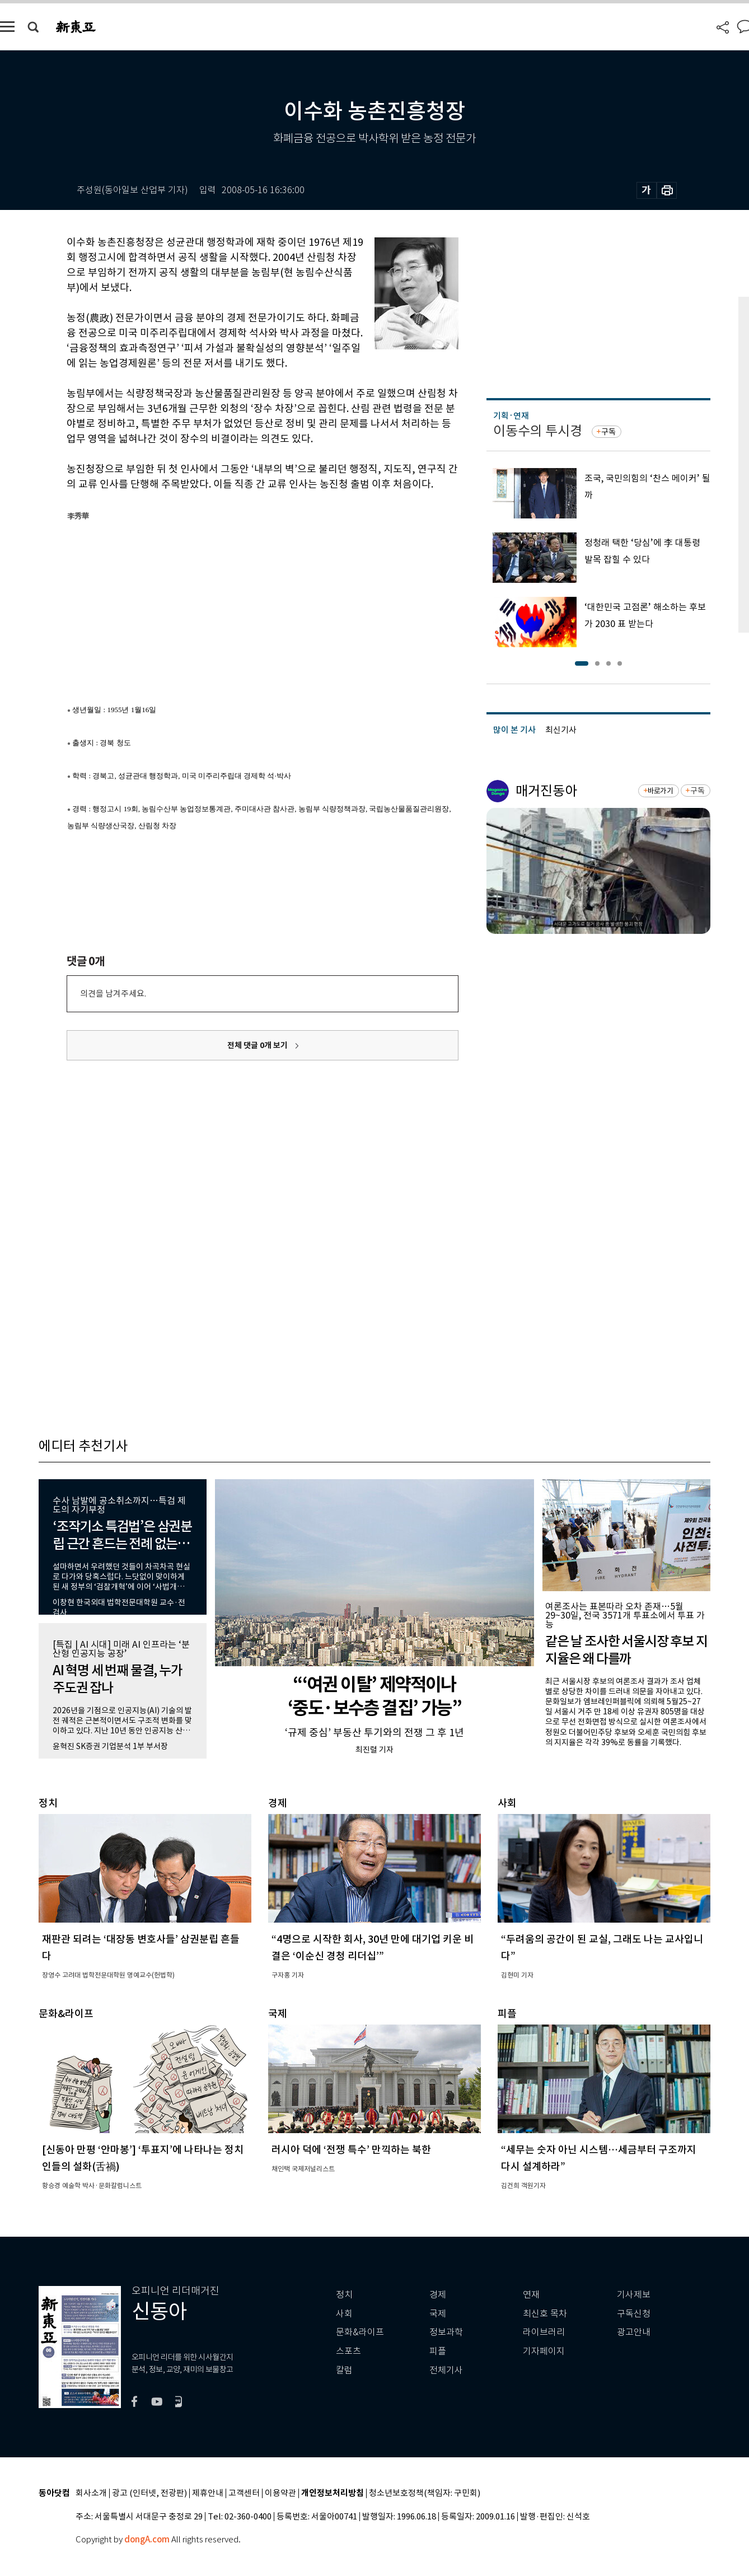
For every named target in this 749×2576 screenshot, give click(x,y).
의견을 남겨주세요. (113, 993)
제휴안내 (207, 2493)
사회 (344, 2313)
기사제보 (633, 2294)
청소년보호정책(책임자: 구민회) (424, 2493)
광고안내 (633, 2332)
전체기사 (446, 2370)
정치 (344, 2294)
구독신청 (633, 2313)
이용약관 (280, 2493)
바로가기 (660, 791)
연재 (531, 2294)
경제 (437, 2294)
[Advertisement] (235, 610)
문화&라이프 (360, 2332)
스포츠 (348, 2351)
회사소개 (91, 2493)
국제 (437, 2313)
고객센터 (244, 2493)
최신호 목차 (545, 2313)
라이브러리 (544, 2332)
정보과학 (446, 2332)
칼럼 (344, 2370)
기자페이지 (544, 2351)
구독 (608, 432)
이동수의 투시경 (537, 431)
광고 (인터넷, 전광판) (149, 2493)
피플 (437, 2351)
